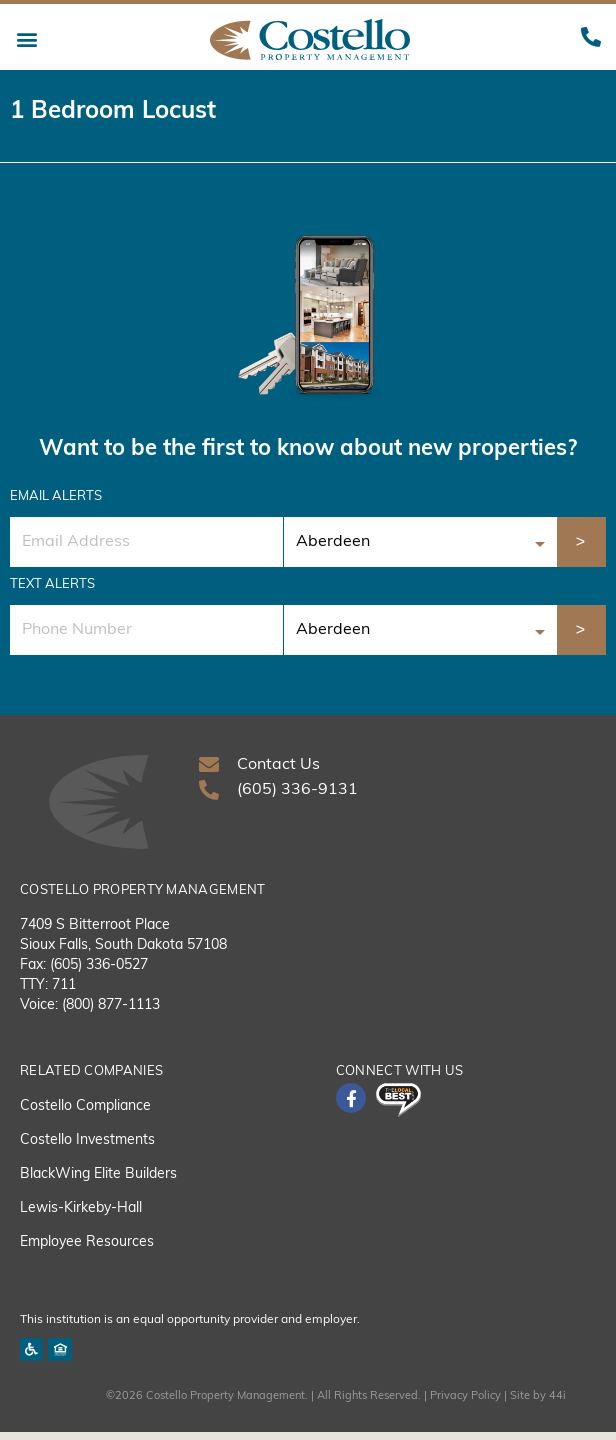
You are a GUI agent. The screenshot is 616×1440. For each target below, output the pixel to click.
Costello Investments (87, 1147)
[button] (26, 39)
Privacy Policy (465, 1404)
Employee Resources (87, 1249)
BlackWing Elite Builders (98, 1181)
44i (557, 1404)
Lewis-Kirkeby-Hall (81, 1215)
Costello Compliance (85, 1113)
